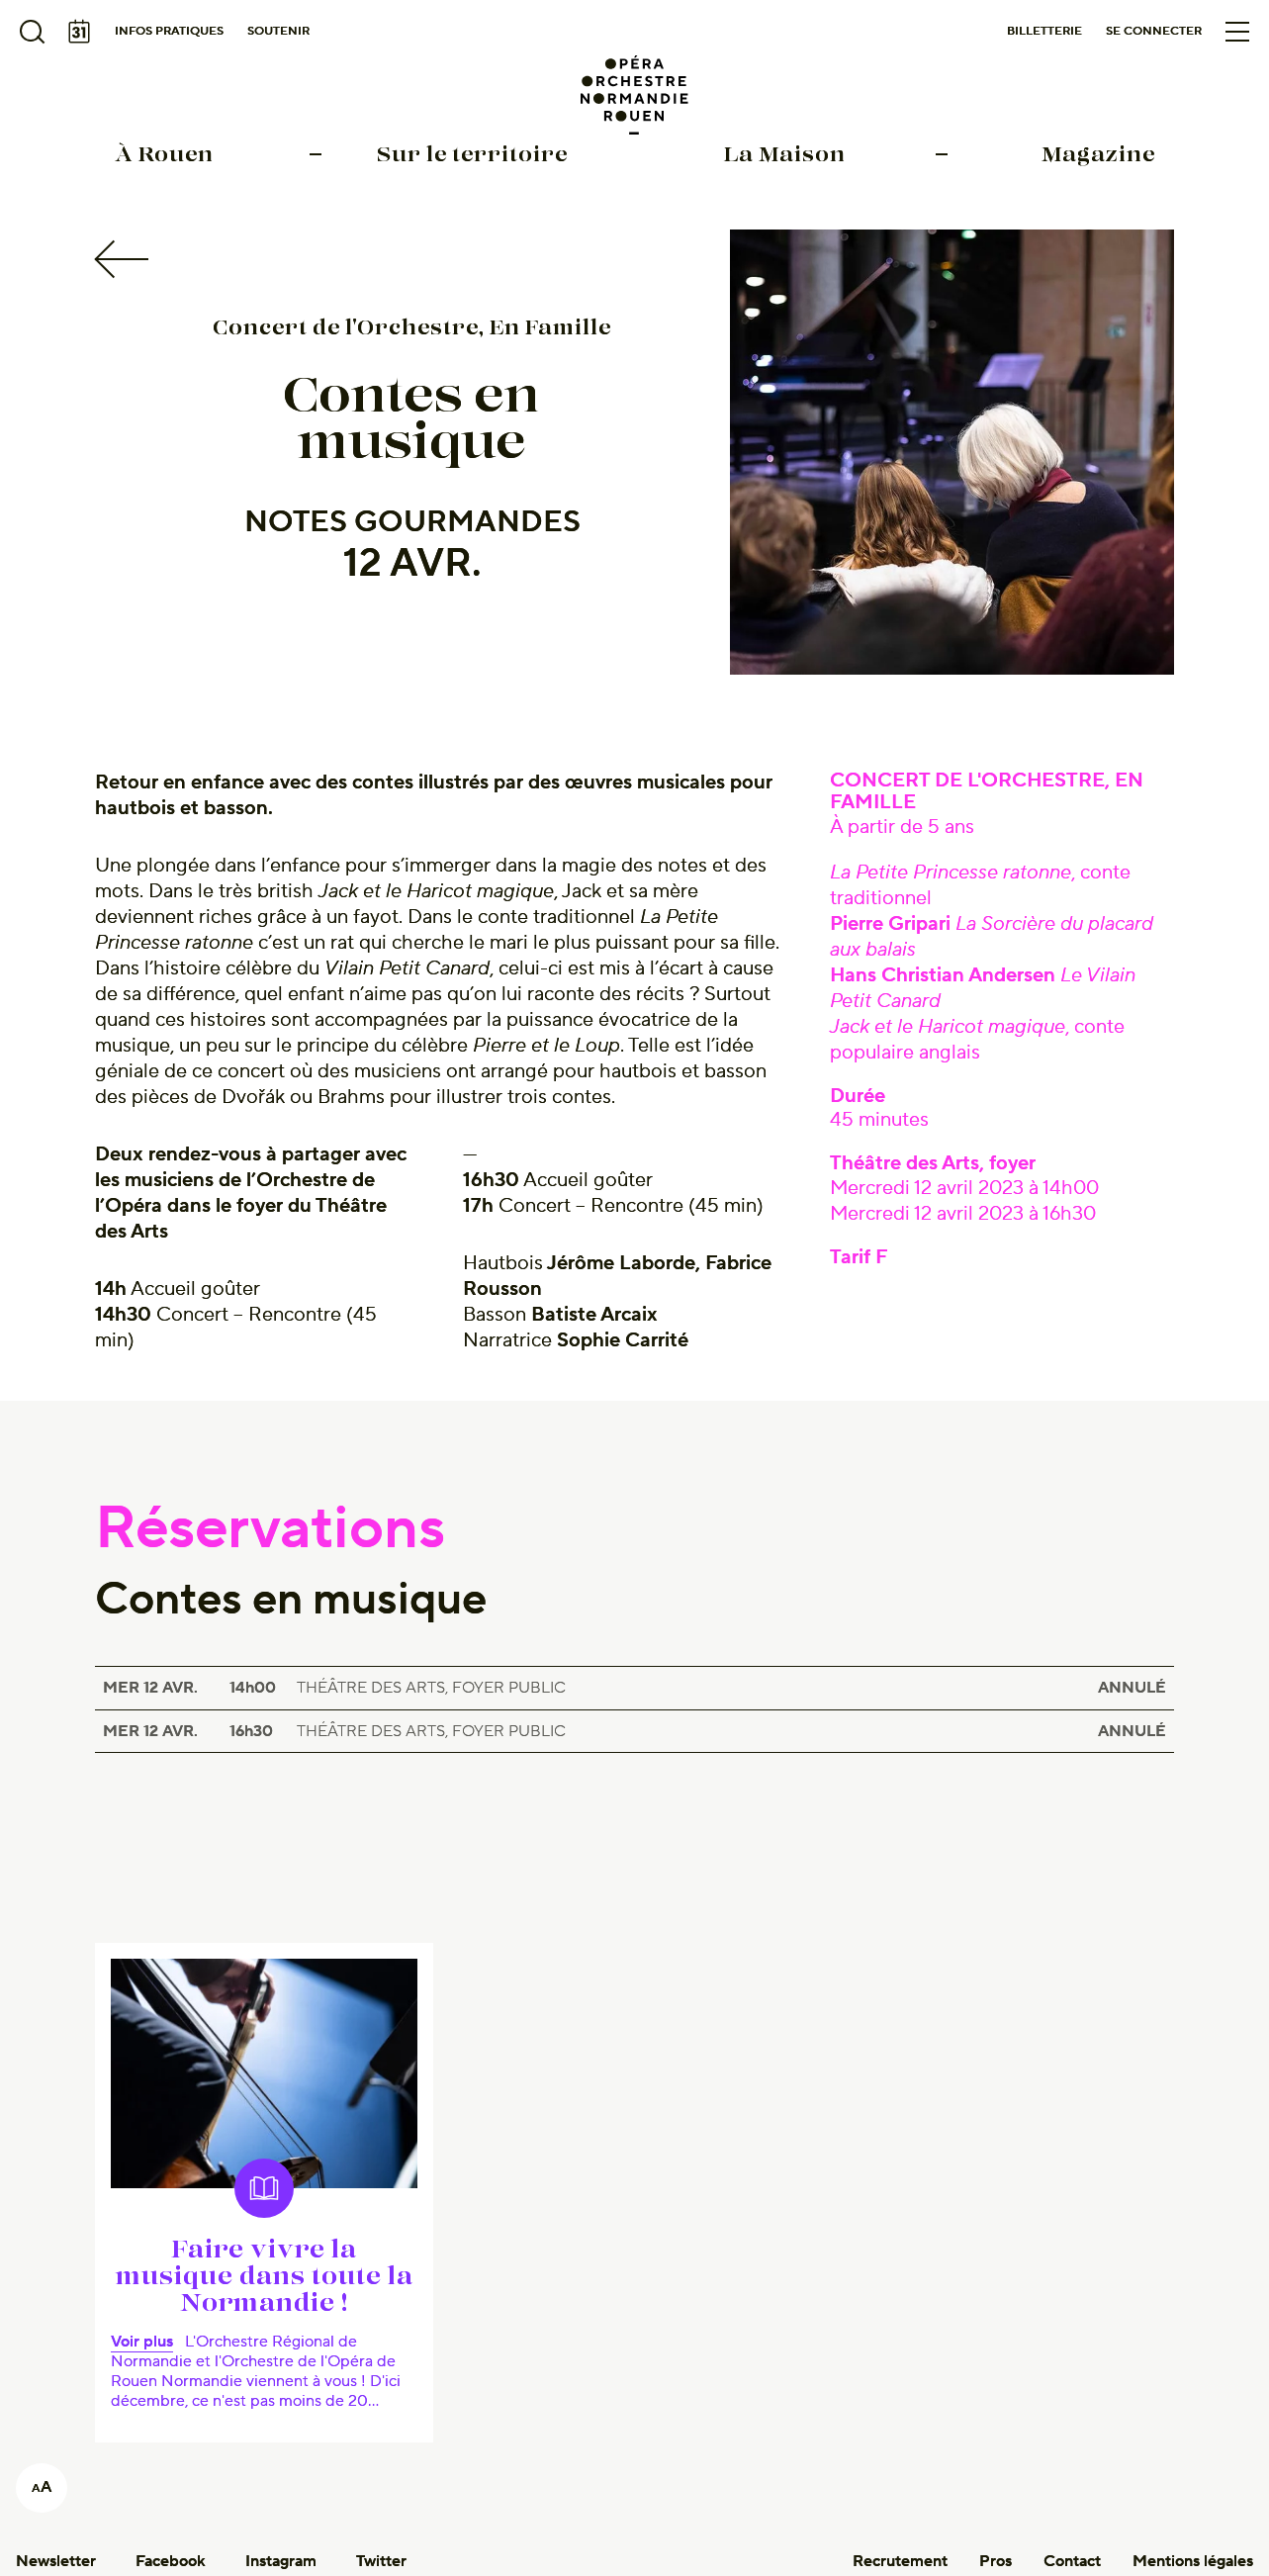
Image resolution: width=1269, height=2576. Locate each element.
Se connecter (1154, 31)
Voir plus (142, 2341)
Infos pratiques (169, 31)
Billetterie (1044, 31)
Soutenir (278, 31)
